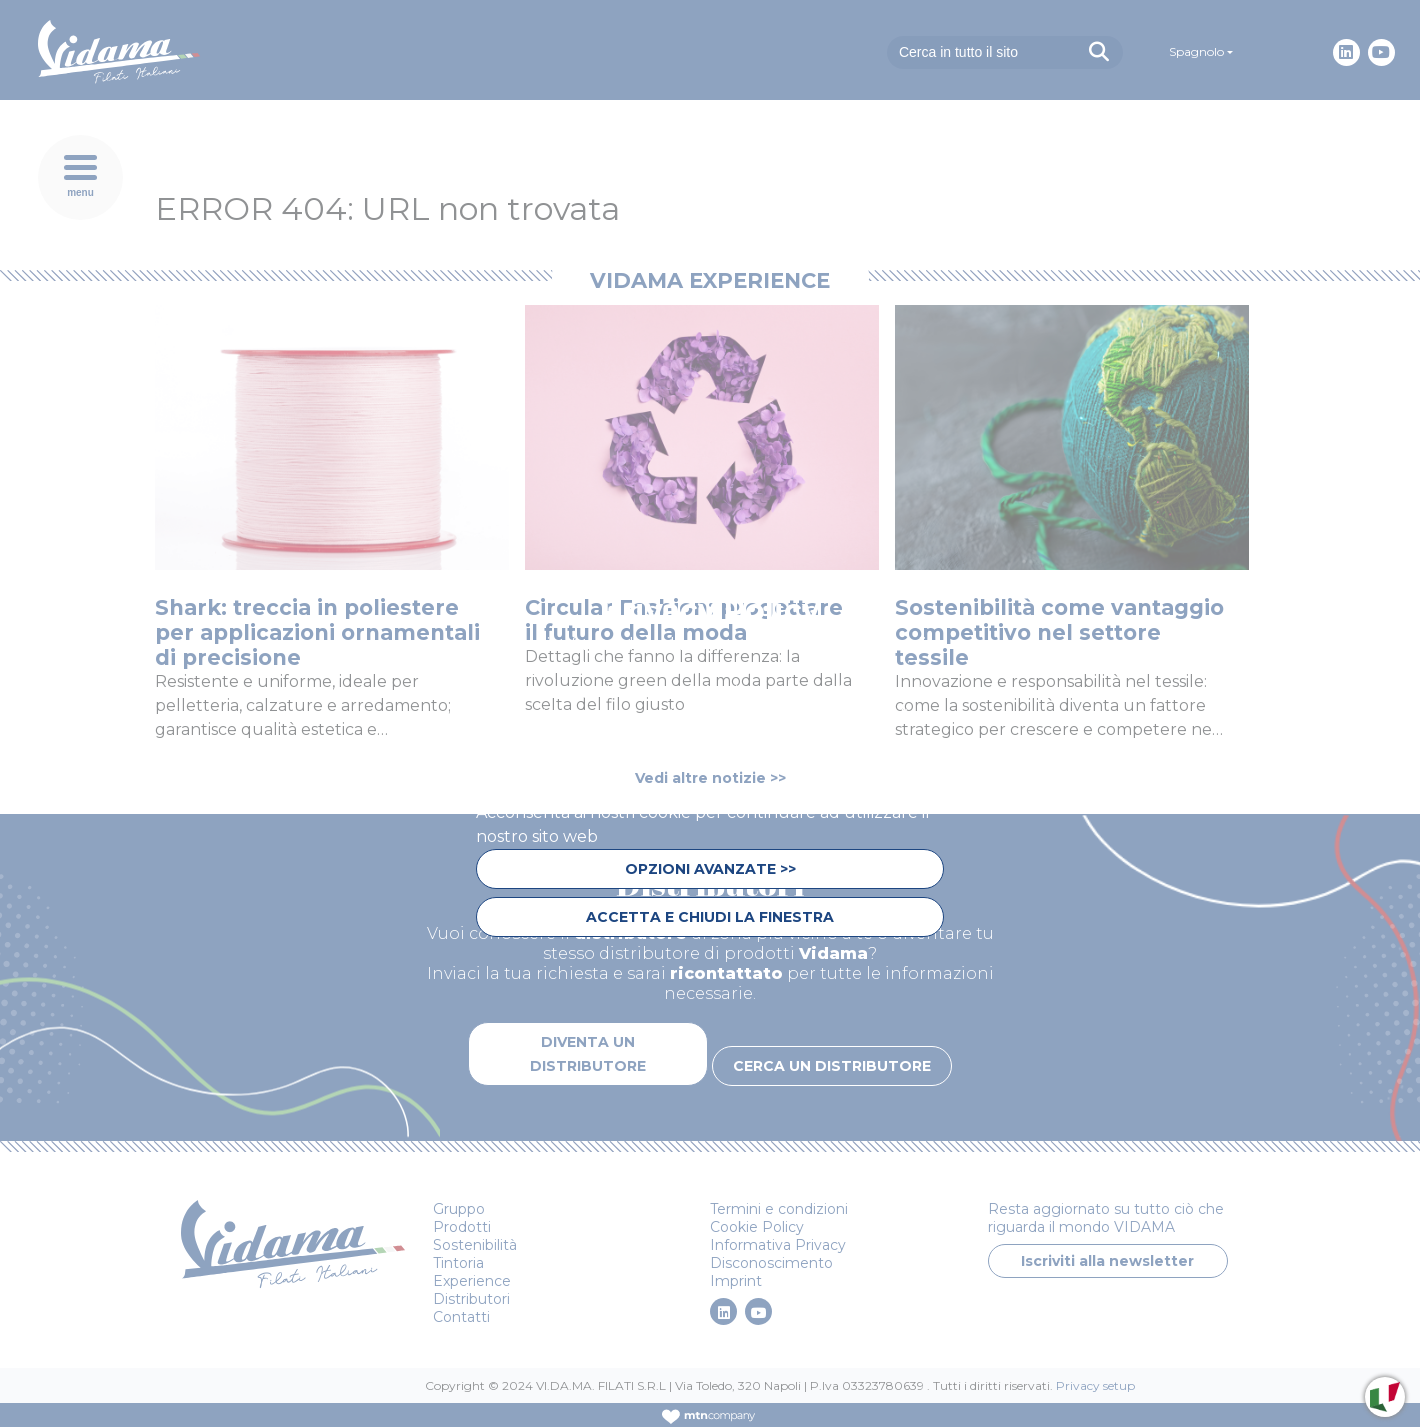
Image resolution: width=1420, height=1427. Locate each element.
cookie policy (785, 764)
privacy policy (536, 788)
